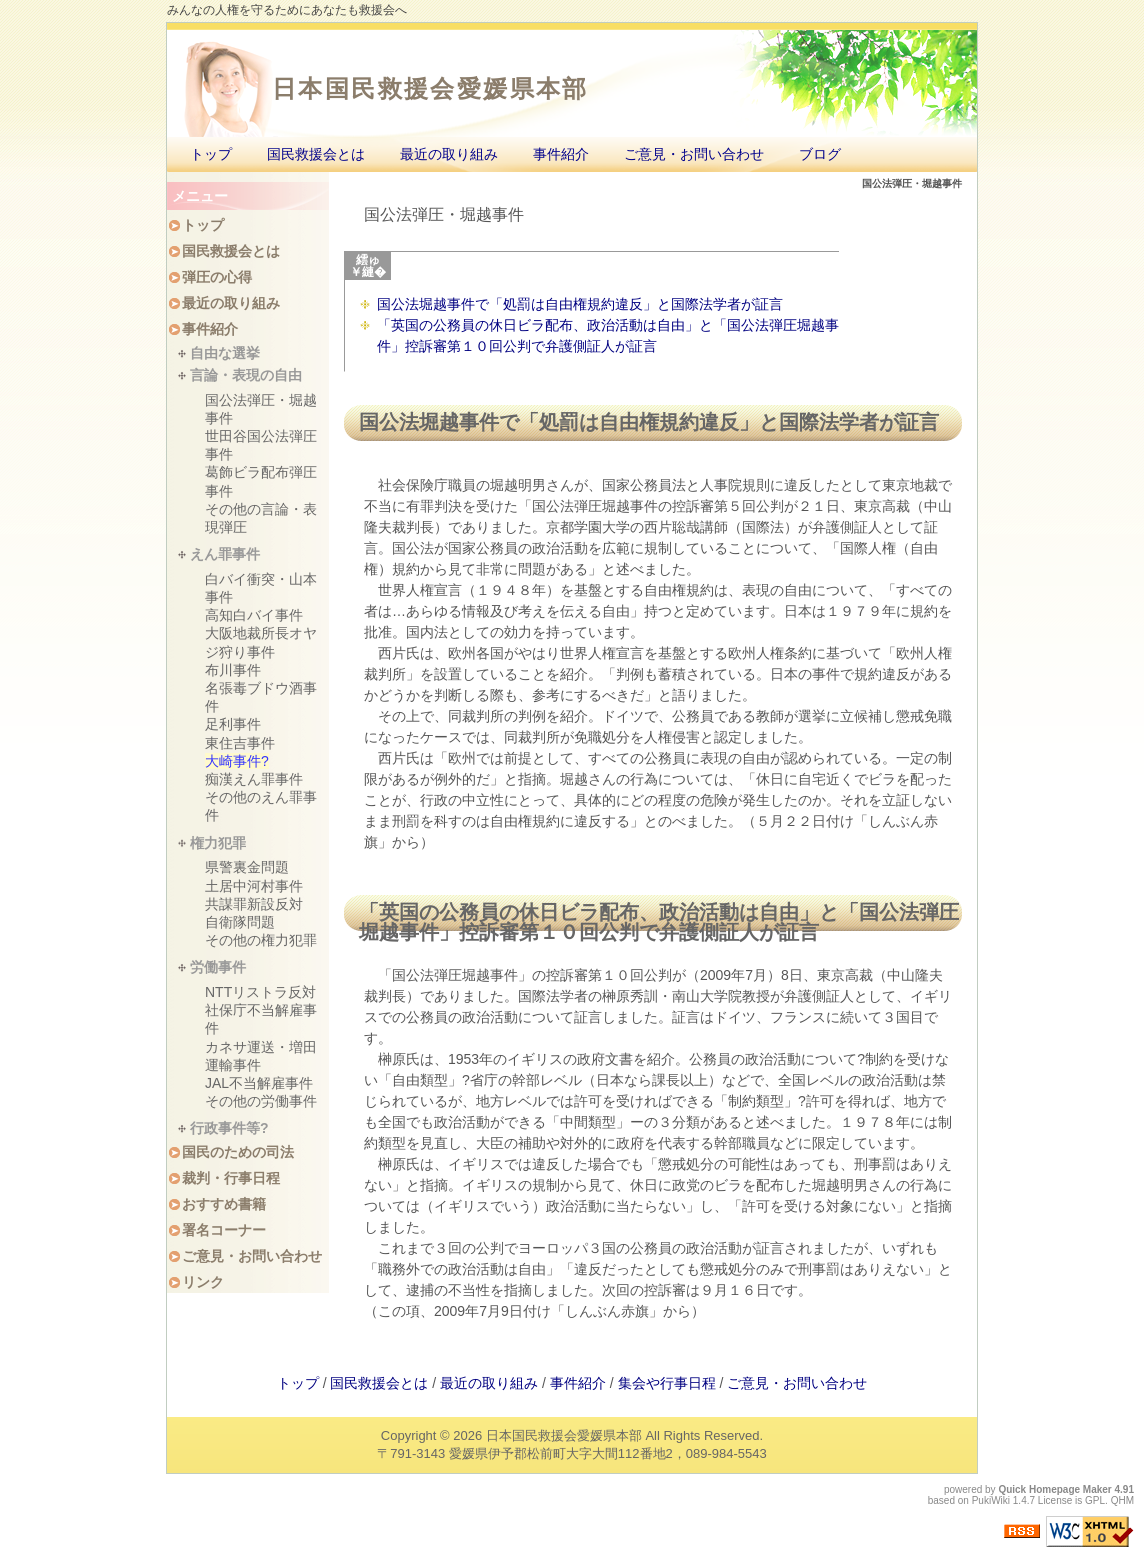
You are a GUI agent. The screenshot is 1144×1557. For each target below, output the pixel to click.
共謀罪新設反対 (254, 904)
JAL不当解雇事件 (259, 1083)
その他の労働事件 (261, 1101)
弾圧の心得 (217, 277)
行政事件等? (229, 1128)
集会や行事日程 (667, 1383)
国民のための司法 (238, 1152)
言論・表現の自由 (246, 375)
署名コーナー (224, 1230)
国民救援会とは (316, 154)
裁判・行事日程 (231, 1178)
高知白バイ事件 (254, 615)
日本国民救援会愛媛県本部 (430, 88)
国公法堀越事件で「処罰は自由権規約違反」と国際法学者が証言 (580, 304)
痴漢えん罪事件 (254, 779)
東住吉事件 (240, 743)
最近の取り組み (449, 154)
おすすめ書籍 (224, 1204)
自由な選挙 (225, 353)
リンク (203, 1282)
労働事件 (218, 967)
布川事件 (233, 670)
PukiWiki (991, 1500)
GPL (1095, 1500)
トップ (211, 154)
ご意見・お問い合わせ (694, 154)
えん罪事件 (225, 554)
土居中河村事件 (254, 886)
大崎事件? (237, 761)
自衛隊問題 (240, 922)
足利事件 (233, 724)
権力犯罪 (218, 843)
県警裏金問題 (247, 867)
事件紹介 (561, 154)
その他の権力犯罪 (261, 940)
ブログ (820, 154)
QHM (1122, 1500)
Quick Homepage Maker (1054, 1489)
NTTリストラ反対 (260, 992)
